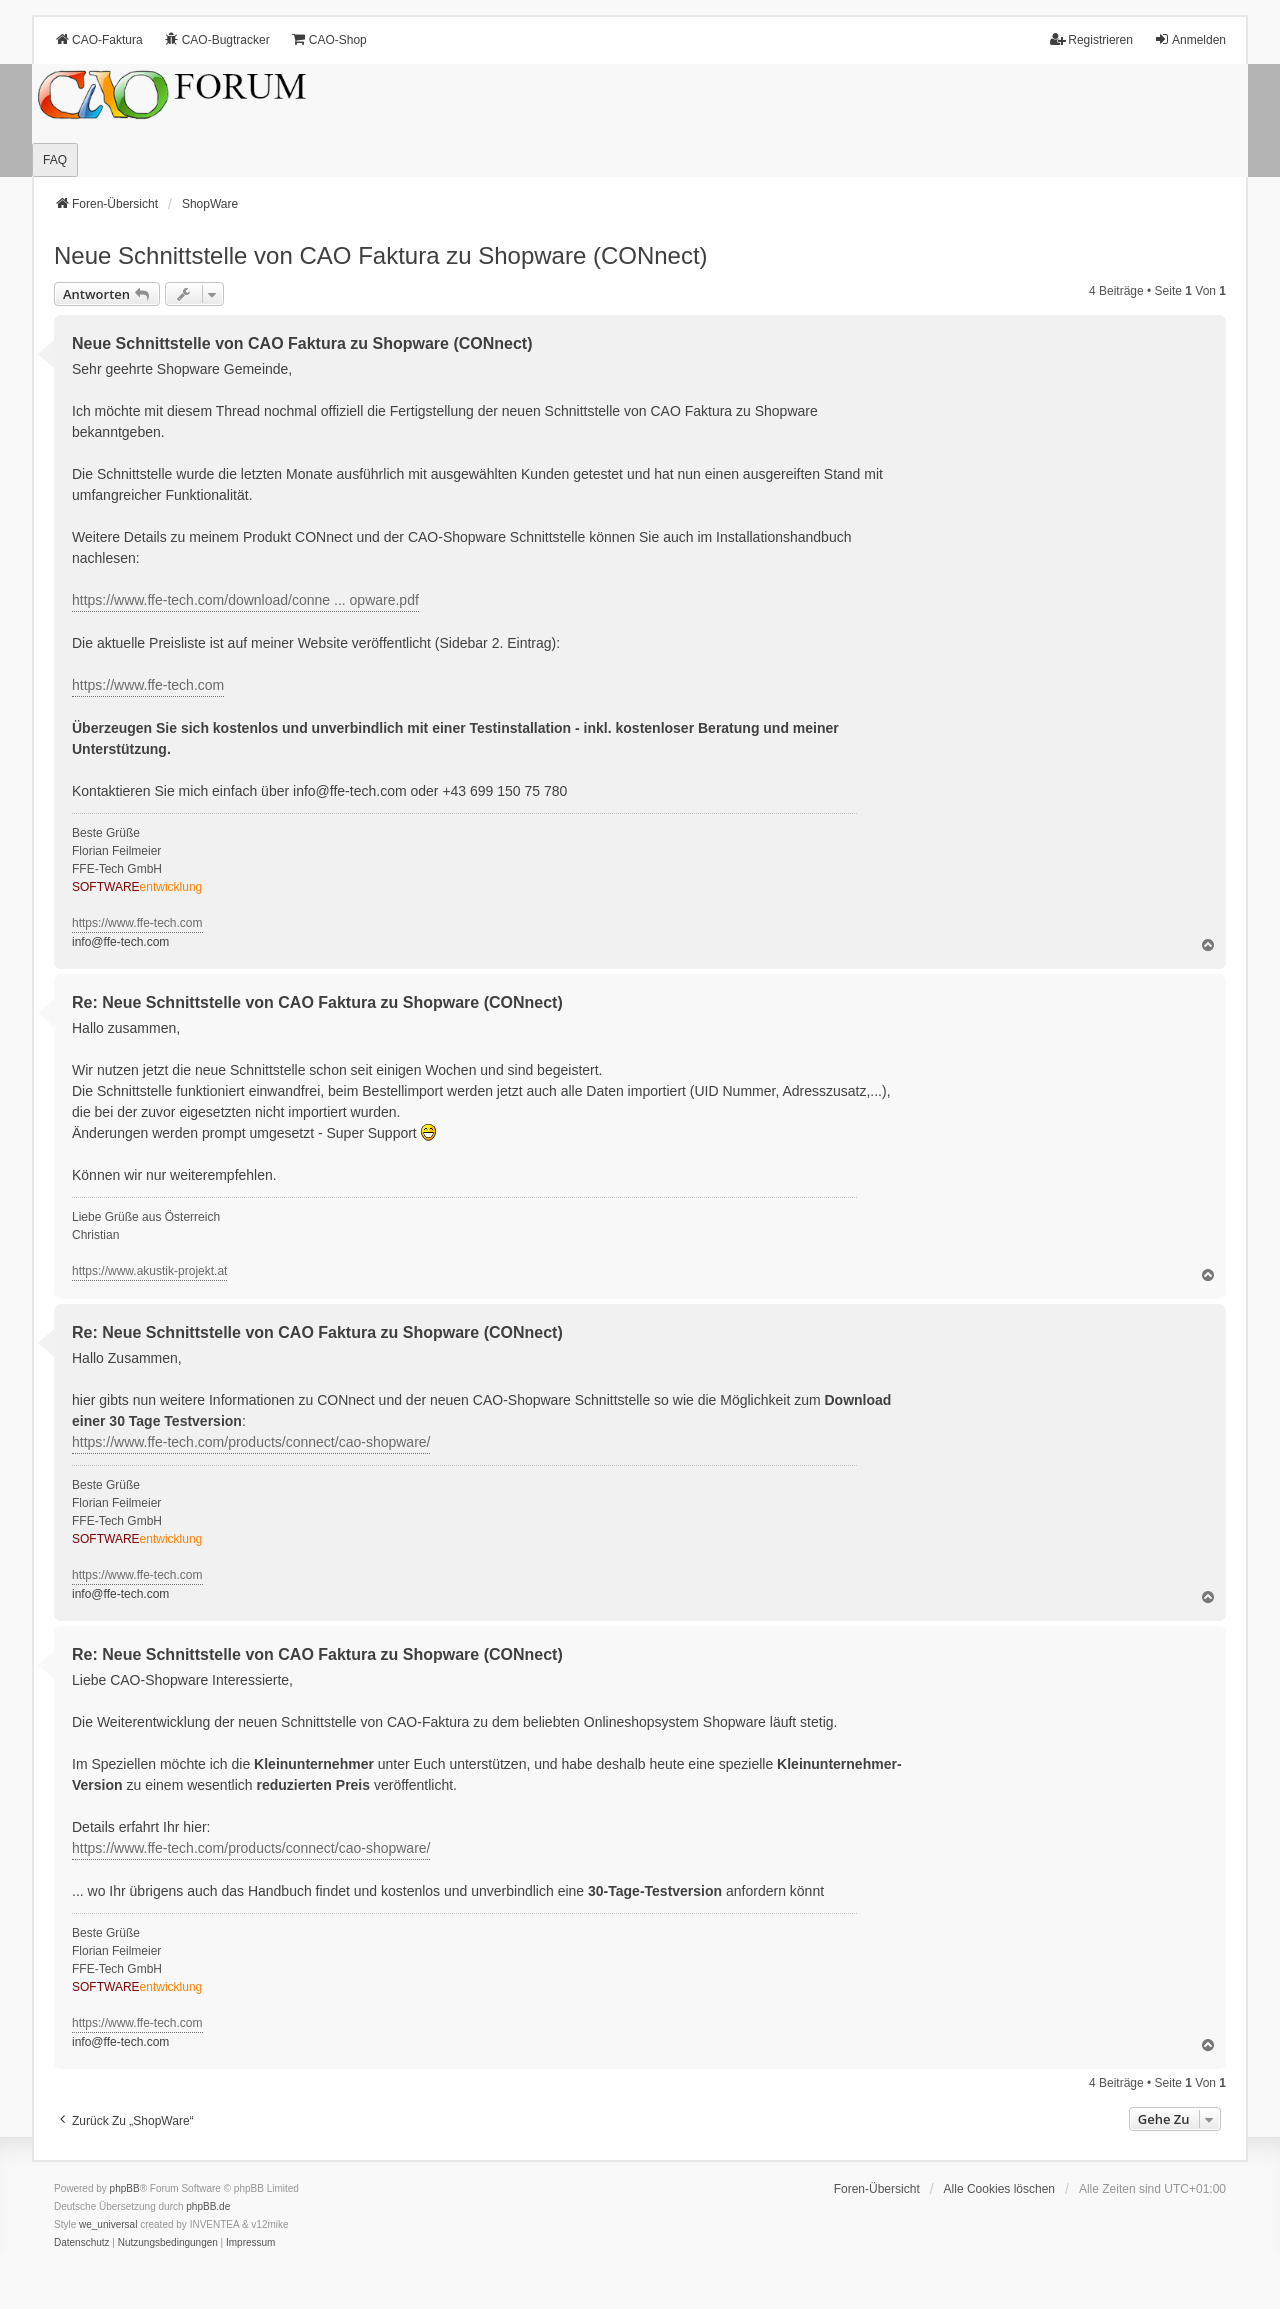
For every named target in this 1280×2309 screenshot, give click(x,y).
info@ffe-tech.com (350, 791)
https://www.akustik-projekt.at (149, 1271)
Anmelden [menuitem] (1190, 39)
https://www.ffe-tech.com (148, 685)
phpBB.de (208, 2206)
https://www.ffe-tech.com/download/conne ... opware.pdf (245, 600)
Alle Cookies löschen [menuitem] (999, 2189)
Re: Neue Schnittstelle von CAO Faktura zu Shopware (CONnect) (317, 1002)
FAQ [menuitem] (55, 160)
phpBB (125, 2188)
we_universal (108, 2224)
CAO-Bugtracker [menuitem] (217, 39)
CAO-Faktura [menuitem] (98, 39)
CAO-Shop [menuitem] (329, 39)
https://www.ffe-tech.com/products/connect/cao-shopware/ (251, 1442)
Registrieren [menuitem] (1091, 39)
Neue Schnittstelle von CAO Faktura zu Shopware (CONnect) (381, 255)
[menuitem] (82, 2243)
